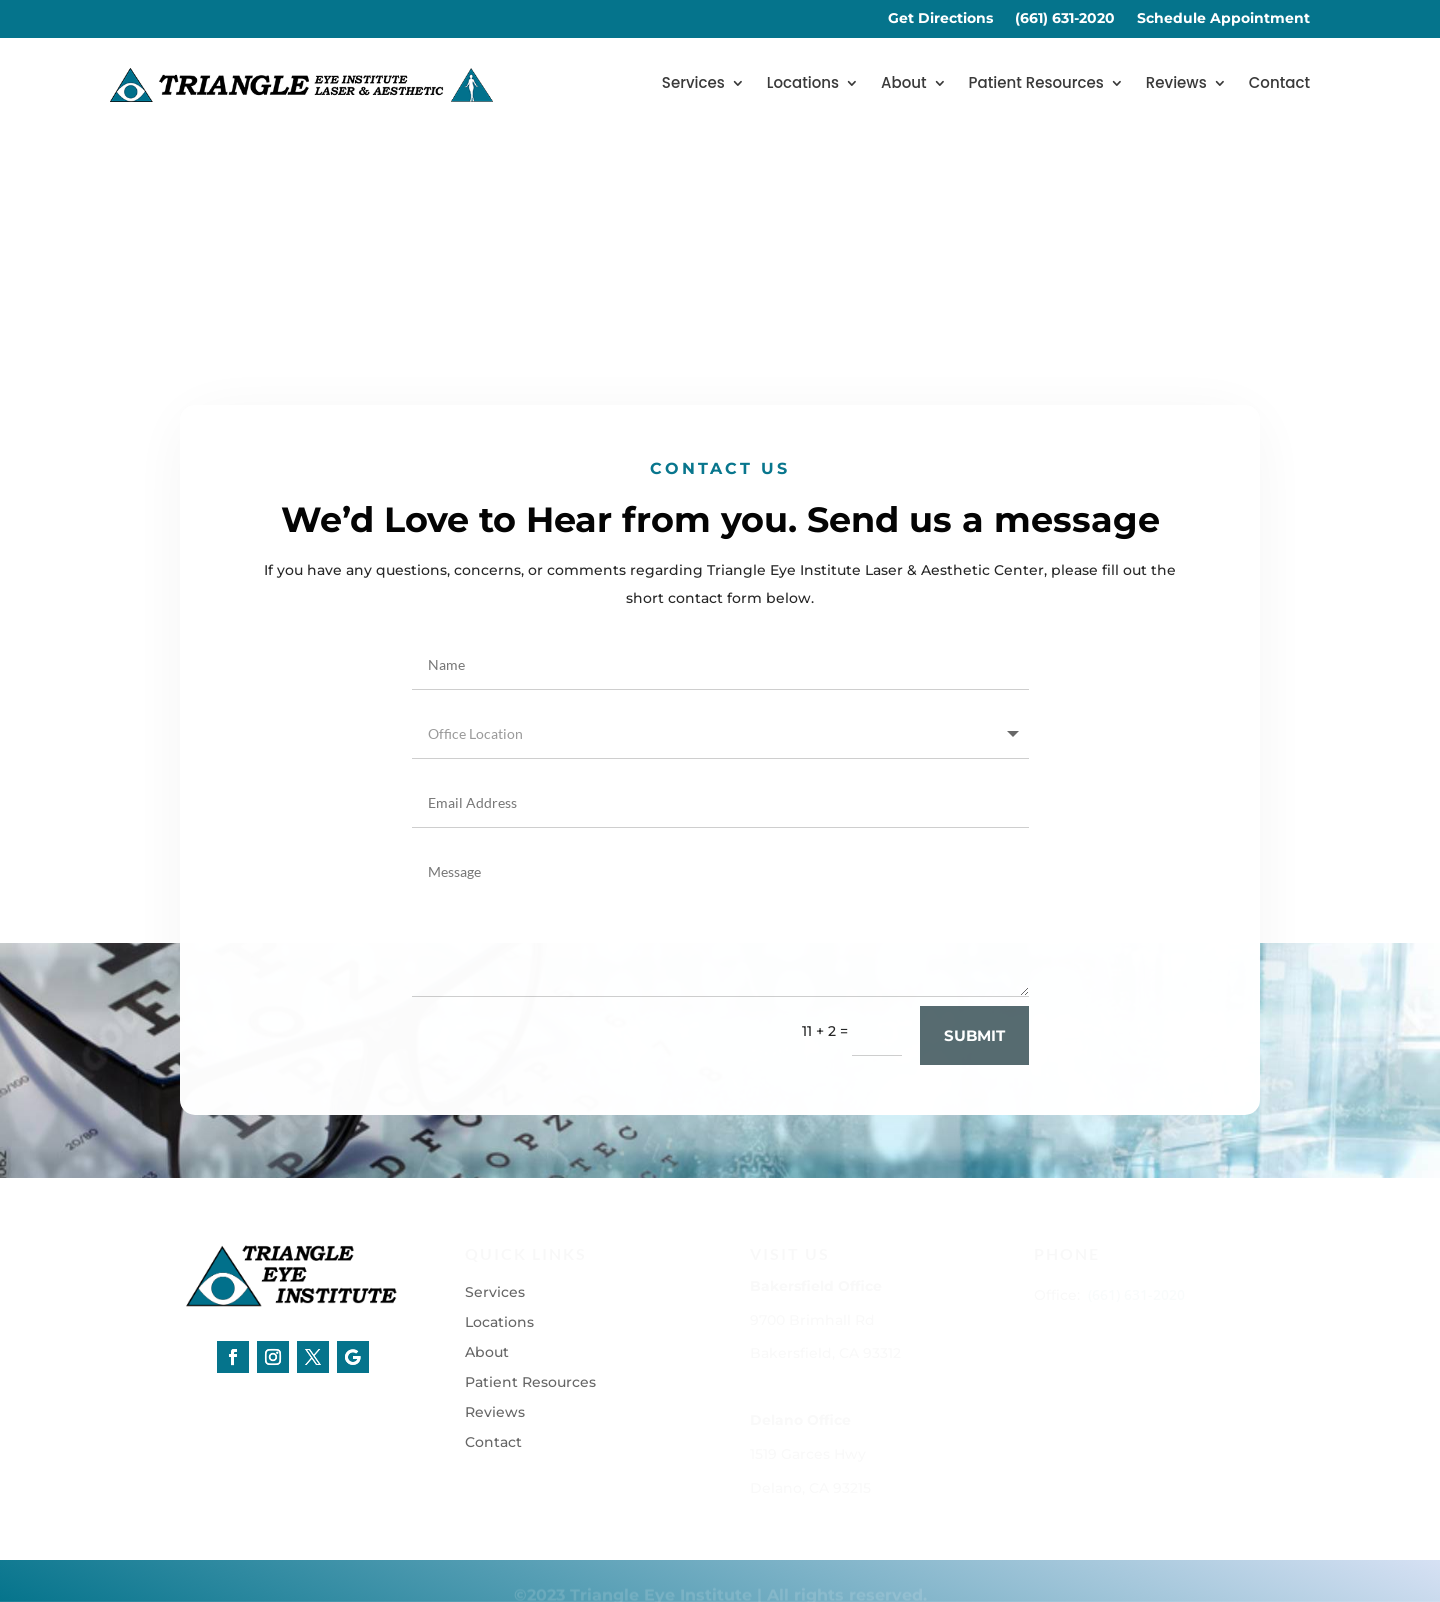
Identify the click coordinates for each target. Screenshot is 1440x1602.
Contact (1279, 84)
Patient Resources (1036, 84)
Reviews (1176, 84)
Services (693, 84)
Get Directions (940, 19)
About (904, 84)
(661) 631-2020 (1065, 19)
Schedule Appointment (1223, 19)
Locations (803, 84)
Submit (974, 1065)
